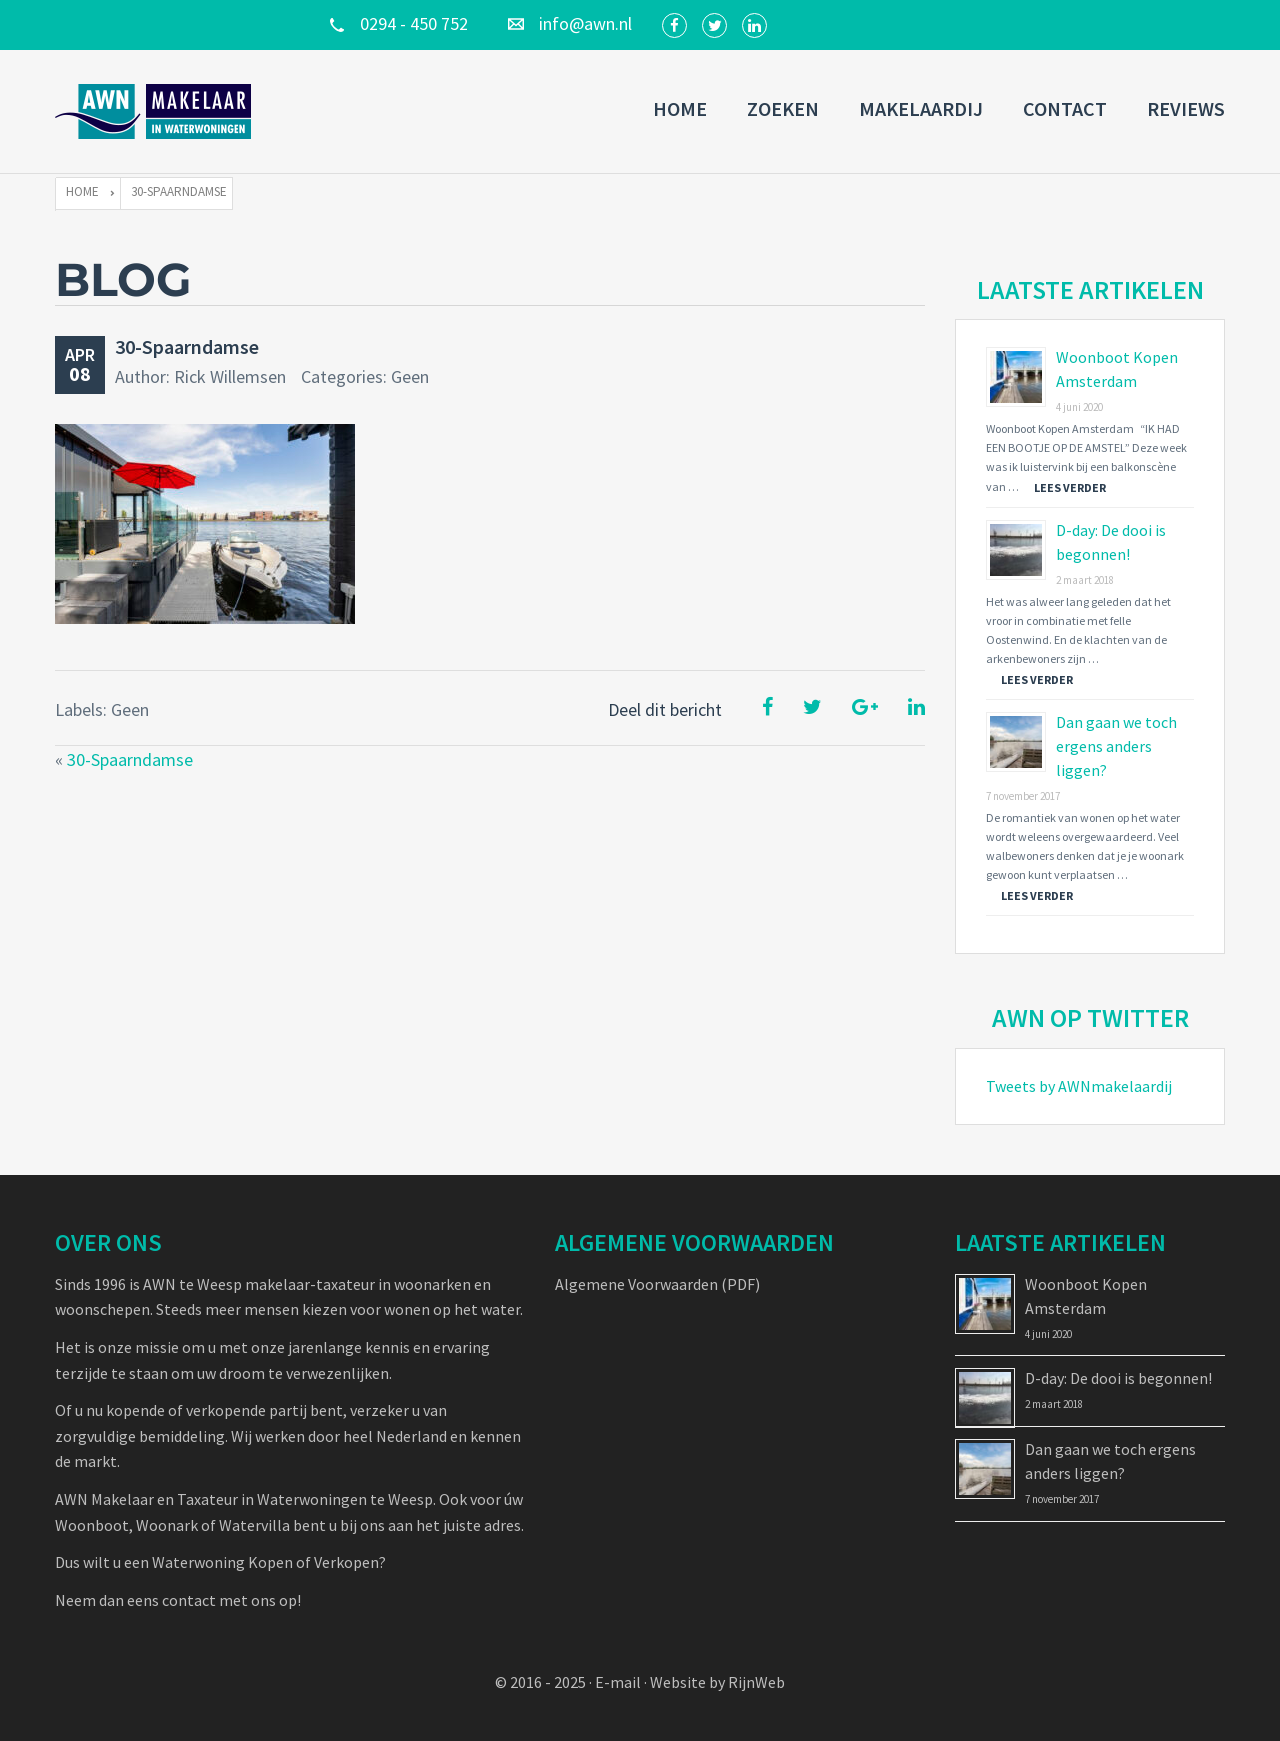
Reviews (1186, 108)
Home (680, 108)
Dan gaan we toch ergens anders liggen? (1116, 746)
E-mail (618, 1682)
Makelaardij (921, 108)
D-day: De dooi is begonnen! (1118, 1378)
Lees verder (1070, 487)
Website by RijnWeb (717, 1682)
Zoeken (783, 108)
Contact (1065, 108)
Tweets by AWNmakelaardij (1079, 1086)
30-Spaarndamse (187, 346)
